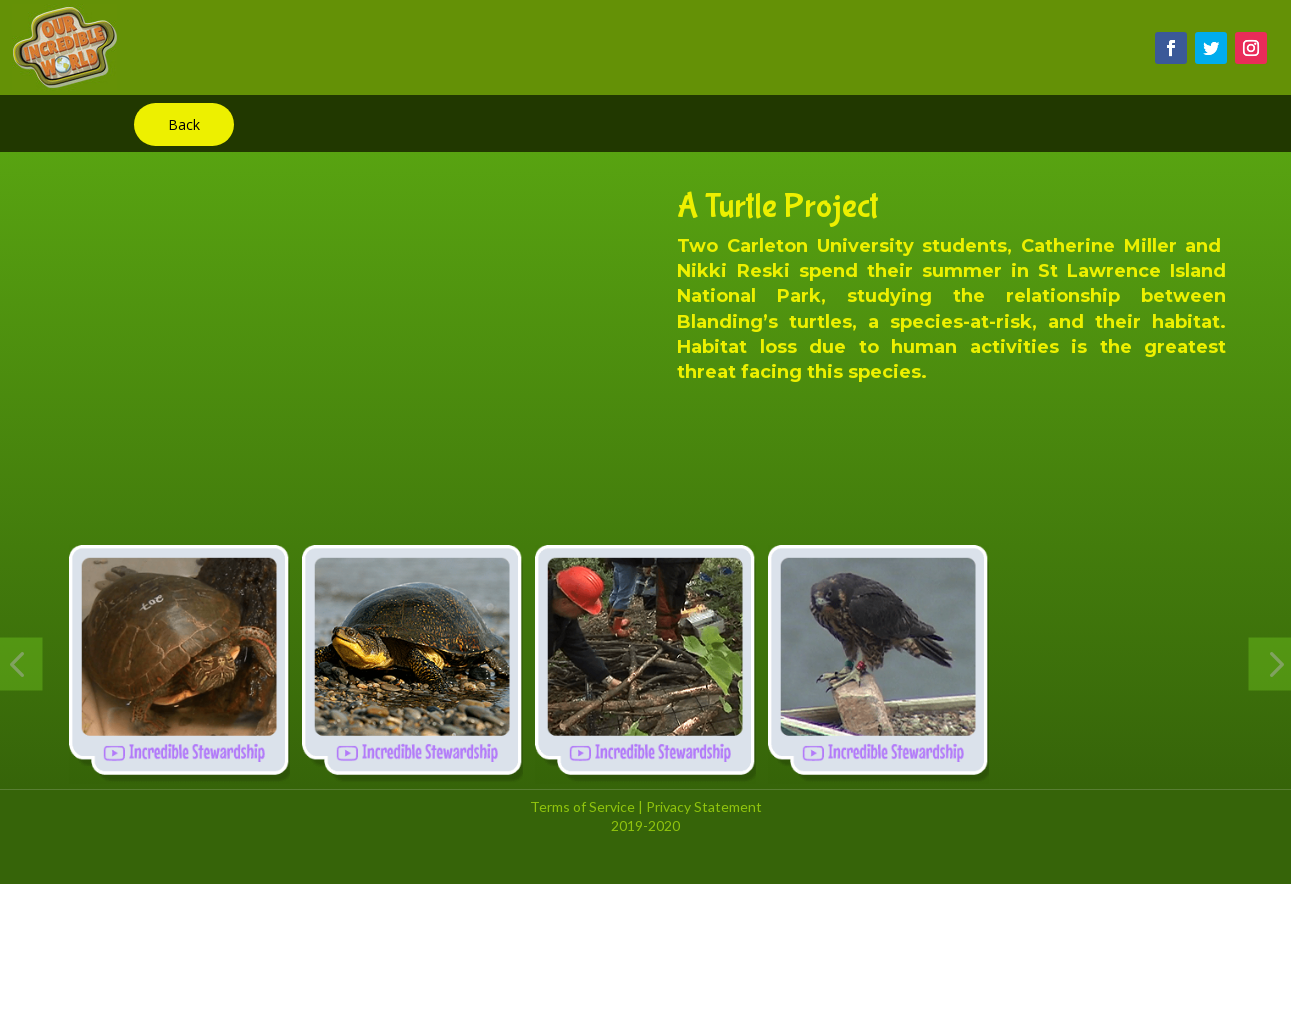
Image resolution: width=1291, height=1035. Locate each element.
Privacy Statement (704, 806)
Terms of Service (582, 806)
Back (184, 124)
